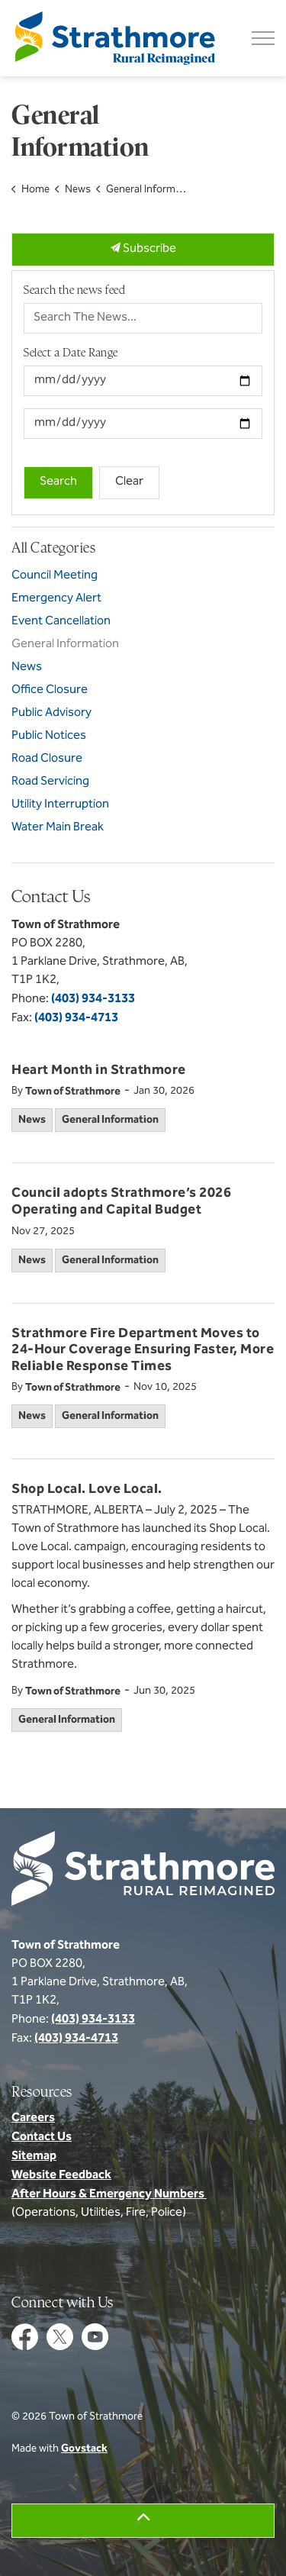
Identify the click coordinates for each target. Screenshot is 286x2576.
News (32, 1120)
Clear (129, 482)
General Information (110, 1120)
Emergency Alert (56, 599)
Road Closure (46, 759)
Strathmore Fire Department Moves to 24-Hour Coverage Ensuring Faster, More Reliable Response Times (142, 1351)
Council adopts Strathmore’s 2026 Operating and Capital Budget (121, 1202)
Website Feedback (61, 2175)
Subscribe (143, 250)
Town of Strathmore (73, 1092)
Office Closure (49, 690)
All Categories (53, 548)
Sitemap (33, 2156)
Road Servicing (50, 782)
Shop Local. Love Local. (86, 1490)
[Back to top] (143, 2520)
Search (58, 482)
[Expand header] (263, 38)
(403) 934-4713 (76, 1018)
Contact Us (41, 2137)
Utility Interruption (60, 805)
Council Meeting (54, 576)
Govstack (84, 2449)
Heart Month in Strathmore (98, 1071)
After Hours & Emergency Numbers (109, 2194)
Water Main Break (57, 828)
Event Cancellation (61, 621)
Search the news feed (74, 289)
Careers (33, 2118)
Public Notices (48, 736)
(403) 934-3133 (93, 999)
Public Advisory (51, 713)
